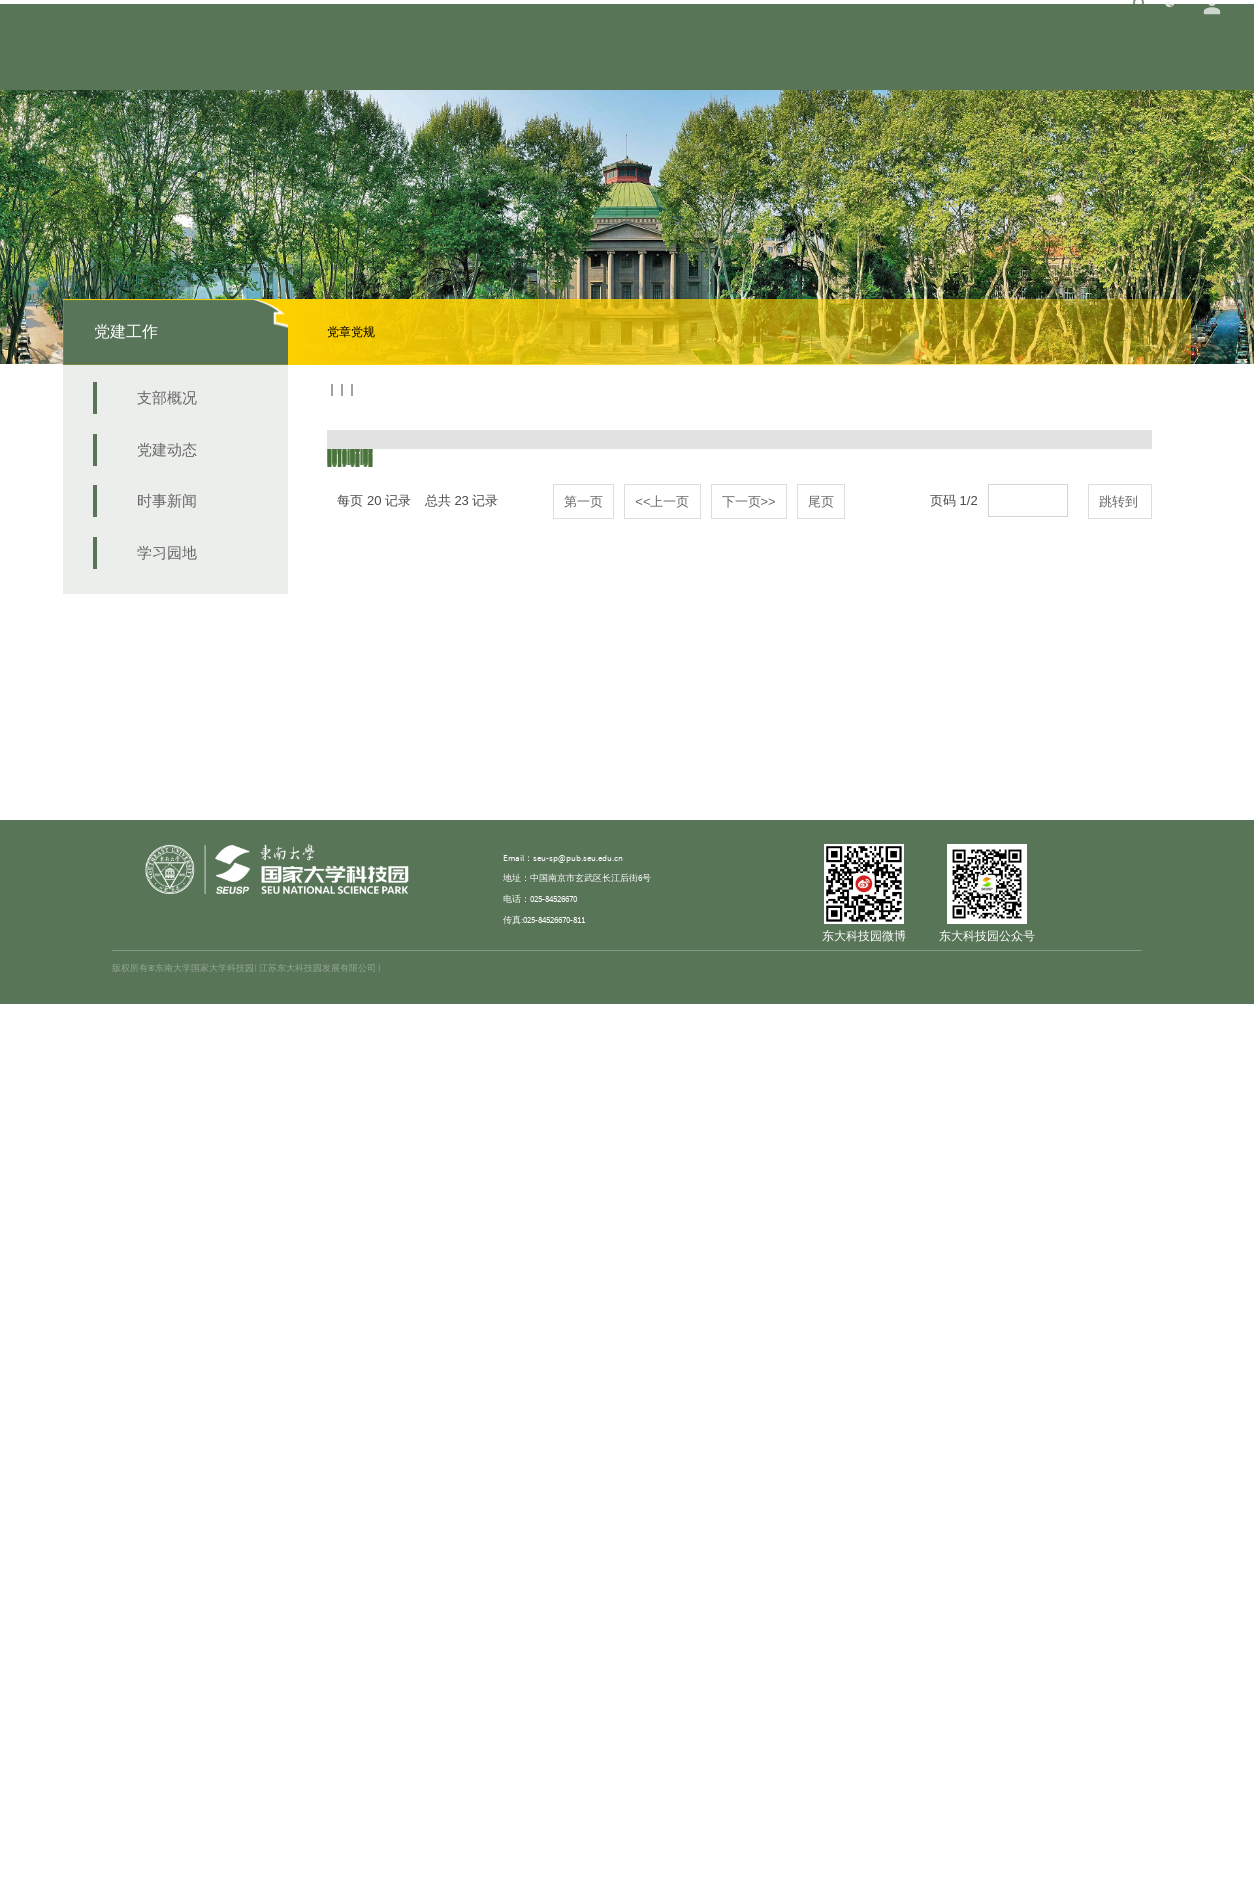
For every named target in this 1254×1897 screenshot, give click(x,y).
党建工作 (381, 390)
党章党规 (489, 390)
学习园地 (435, 390)
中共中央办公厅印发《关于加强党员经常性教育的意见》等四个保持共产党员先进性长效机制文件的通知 (603, 1072)
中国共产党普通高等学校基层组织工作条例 (441, 684)
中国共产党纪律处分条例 (393, 1460)
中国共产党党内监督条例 (393, 961)
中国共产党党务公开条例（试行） (417, 1017)
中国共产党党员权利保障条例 (405, 1127)
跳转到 (1120, 1590)
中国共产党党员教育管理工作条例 (417, 739)
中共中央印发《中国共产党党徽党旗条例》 (441, 629)
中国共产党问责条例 (381, 795)
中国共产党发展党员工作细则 (405, 1238)
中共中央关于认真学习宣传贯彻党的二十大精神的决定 (471, 462)
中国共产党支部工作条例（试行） (417, 906)
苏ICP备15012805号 (1106, 1861)
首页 (338, 390)
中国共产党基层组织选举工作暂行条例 (429, 1294)
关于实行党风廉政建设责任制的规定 (423, 1405)
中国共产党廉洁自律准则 (393, 1515)
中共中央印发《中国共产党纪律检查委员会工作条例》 (471, 573)
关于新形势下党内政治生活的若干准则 (429, 1349)
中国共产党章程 (369, 518)
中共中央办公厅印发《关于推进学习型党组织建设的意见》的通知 (501, 1183)
